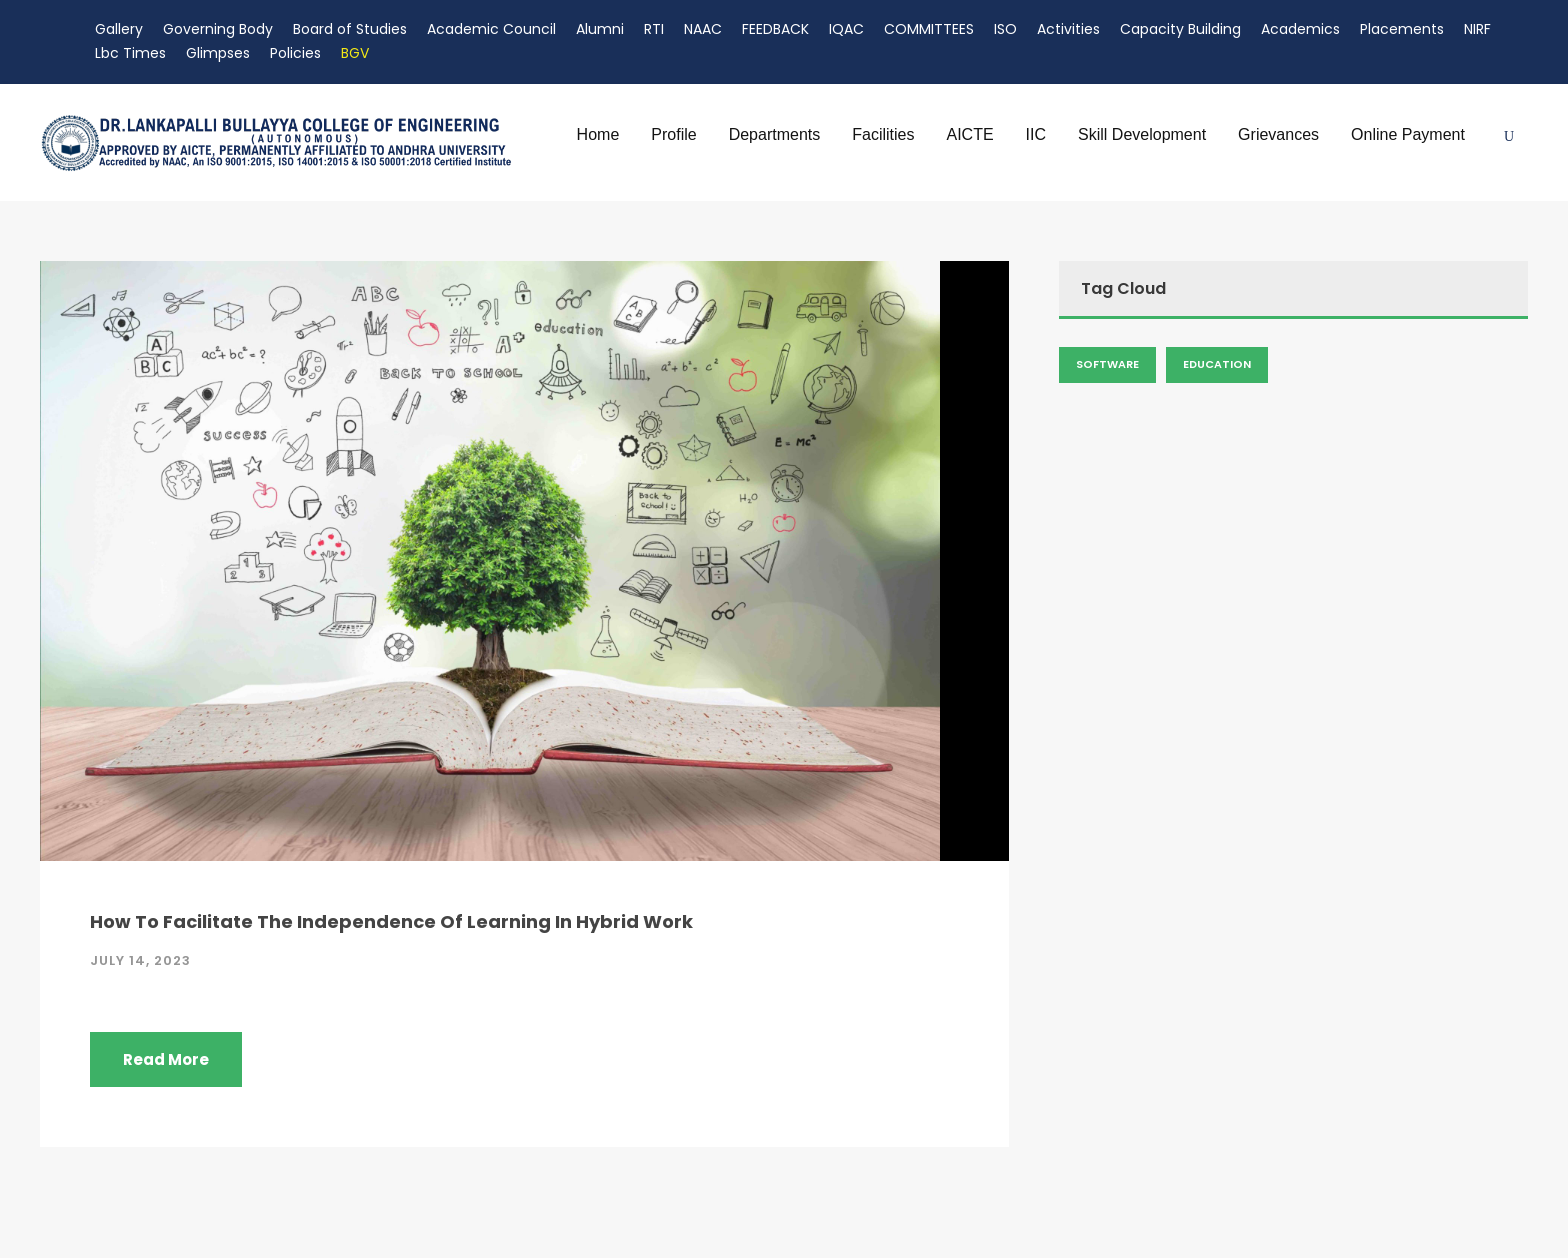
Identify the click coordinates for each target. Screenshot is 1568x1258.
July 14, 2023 (140, 960)
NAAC (703, 29)
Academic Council (491, 29)
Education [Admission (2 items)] (1217, 364)
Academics (1300, 29)
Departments (775, 134)
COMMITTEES (929, 29)
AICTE (969, 134)
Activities (1068, 29)
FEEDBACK (775, 29)
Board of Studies (350, 29)
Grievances (1278, 134)
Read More (166, 1059)
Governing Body (218, 29)
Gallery (119, 29)
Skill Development (1142, 134)
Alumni (600, 29)
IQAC (846, 29)
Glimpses (218, 53)
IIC (1036, 134)
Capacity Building (1180, 29)
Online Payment (1408, 134)
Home (598, 134)
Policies (295, 53)
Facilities (883, 134)
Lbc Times (130, 53)
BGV (355, 53)
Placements (1402, 29)
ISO (1005, 29)
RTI (654, 29)
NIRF (1477, 29)
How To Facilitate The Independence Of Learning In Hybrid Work (391, 921)
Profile (673, 134)
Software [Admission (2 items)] (1107, 364)
